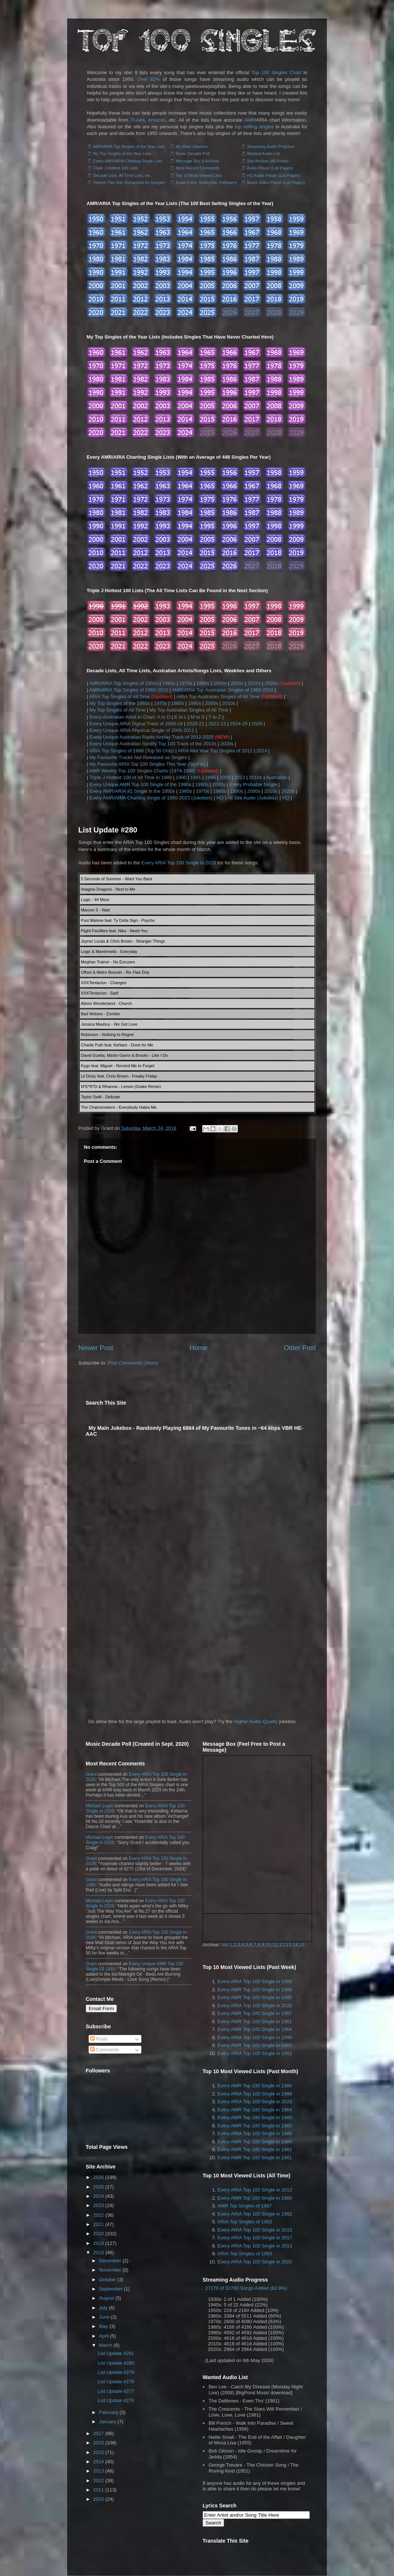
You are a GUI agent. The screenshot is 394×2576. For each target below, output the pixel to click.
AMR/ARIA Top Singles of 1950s (123, 683)
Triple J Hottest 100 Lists (115, 168)
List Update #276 (116, 2400)
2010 (98, 2499)
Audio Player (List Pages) (270, 168)
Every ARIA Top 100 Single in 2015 (254, 2230)
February (108, 2412)
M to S (198, 717)
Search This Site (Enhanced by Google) (129, 182)
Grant (91, 1774)
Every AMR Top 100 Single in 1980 (254, 1997)
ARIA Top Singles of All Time (119, 696)
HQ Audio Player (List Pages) (273, 175)
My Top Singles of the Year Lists (122, 153)
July (103, 2308)
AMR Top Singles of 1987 (244, 2206)
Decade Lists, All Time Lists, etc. (122, 175)
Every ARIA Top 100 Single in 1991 (254, 2053)
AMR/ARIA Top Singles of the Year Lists (129, 146)
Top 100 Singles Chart (277, 72)
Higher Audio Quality (256, 1721)
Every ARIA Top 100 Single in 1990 (254, 2037)
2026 (257, 723)
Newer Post (95, 1348)
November (110, 2270)
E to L (180, 717)
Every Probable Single (253, 784)
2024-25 (239, 723)
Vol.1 (226, 1944)
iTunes (137, 120)
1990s (219, 683)
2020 (98, 2233)
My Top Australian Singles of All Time (189, 710)
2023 (98, 2205)
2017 (98, 2433)
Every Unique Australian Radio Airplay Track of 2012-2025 (151, 737)
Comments (104, 2049)
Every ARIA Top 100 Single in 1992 (254, 2214)
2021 (98, 2224)
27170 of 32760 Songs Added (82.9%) (246, 2288)
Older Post (300, 1348)
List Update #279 (116, 2372)
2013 (239, 777)
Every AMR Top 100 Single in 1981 (254, 2021)
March (105, 2345)
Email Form (101, 2008)
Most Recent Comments (198, 168)
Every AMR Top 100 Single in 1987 (254, 2013)
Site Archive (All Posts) (267, 161)
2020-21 (195, 723)
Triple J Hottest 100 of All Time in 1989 (130, 777)
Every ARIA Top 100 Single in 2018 (178, 862)
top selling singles (254, 126)
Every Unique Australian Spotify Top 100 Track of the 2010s (152, 743)
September (111, 2289)
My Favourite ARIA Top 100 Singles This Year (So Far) (147, 764)
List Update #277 (116, 2391)
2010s (253, 683)
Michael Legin (99, 1805)
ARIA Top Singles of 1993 (244, 2253)
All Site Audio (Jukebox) (252, 798)
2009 (225, 777)
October (107, 2279)
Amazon (156, 120)
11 (275, 1944)
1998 (210, 777)
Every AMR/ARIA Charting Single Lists (127, 161)
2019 (98, 2243)
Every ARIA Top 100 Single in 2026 (254, 2005)
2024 (98, 2196)
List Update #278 (116, 2381)
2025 (98, 2187)
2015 (98, 2452)
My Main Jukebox (192, 146)
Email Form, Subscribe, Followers (206, 182)
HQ (220, 798)
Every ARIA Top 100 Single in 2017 (254, 2237)
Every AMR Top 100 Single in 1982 (254, 2045)
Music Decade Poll (193, 153)
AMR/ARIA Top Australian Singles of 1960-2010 (222, 690)
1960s (168, 683)
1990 (180, 777)
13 (288, 1944)
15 (301, 1944)
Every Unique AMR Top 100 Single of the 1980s (140, 784)
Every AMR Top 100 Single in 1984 (254, 2141)
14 (295, 1944)
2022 (98, 2215)
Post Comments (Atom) (133, 1363)
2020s (271, 683)
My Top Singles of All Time (117, 710)
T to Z (215, 717)
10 (268, 1944)
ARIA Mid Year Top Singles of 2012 (215, 750)
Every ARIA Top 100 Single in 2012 (254, 2190)
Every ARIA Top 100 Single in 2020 (254, 2262)
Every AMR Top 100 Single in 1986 (254, 1989)
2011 (98, 2490)
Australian (276, 777)
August (106, 2298)
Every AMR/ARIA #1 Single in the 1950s (132, 791)
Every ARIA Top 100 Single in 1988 (254, 1981)
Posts (99, 2039)
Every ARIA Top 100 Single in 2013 (254, 2246)
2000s (236, 683)
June (104, 2317)
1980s (202, 683)
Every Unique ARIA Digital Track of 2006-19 (136, 723)
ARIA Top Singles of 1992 (244, 2221)
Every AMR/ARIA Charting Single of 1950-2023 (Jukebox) (151, 798)
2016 (98, 2442)
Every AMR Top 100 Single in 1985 (254, 2125)
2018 (98, 2252)
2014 (261, 750)
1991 (195, 777)
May (103, 2326)
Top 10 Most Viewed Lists (198, 175)
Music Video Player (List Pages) (276, 182)
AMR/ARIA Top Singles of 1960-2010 (128, 690)
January (107, 2421)
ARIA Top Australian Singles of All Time (218, 696)
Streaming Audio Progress (271, 146)
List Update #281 (116, 2353)
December (110, 2260)
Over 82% (148, 79)
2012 (98, 2480)
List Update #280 (107, 830)
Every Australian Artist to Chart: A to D (129, 717)
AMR (249, 120)
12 (281, 1944)
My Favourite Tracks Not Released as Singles (138, 757)
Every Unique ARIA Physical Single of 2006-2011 (141, 730)
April (104, 2336)
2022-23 (217, 723)
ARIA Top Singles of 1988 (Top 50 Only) (131, 750)
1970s (185, 683)
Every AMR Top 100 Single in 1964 (254, 2029)
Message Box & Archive (197, 161)
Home (199, 1348)
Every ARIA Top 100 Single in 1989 (254, 2133)
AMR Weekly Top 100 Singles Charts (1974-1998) (142, 771)
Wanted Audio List (263, 153)
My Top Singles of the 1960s (119, 703)
